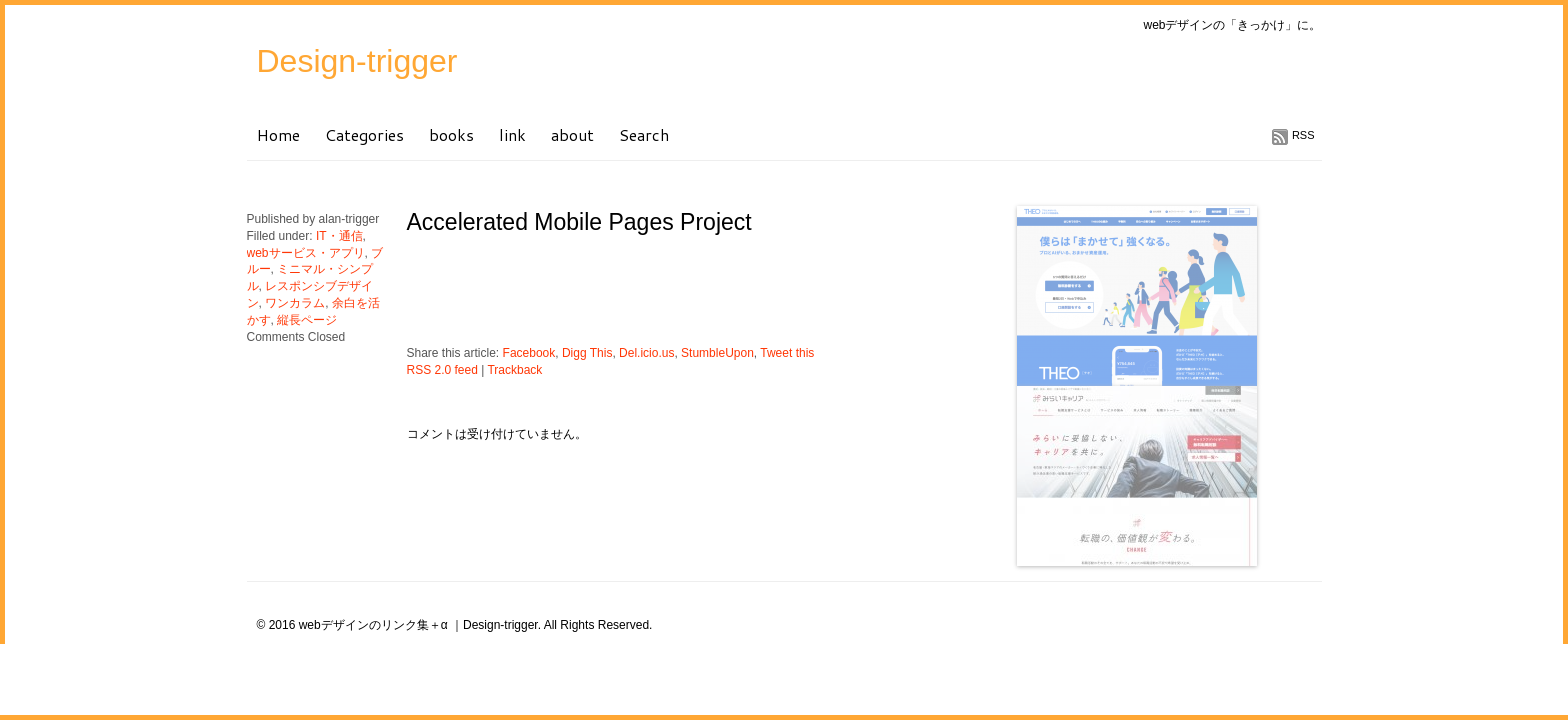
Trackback (514, 370)
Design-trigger (357, 61)
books (451, 134)
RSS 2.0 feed (442, 370)
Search (644, 134)
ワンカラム (295, 303)
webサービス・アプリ (306, 253)
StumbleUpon (717, 353)
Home (278, 134)
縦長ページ (307, 320)
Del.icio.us (646, 353)
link (512, 134)
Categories (364, 134)
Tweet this (787, 353)
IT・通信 (339, 236)
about (572, 134)
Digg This (587, 353)
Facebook (529, 353)
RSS (1303, 135)
